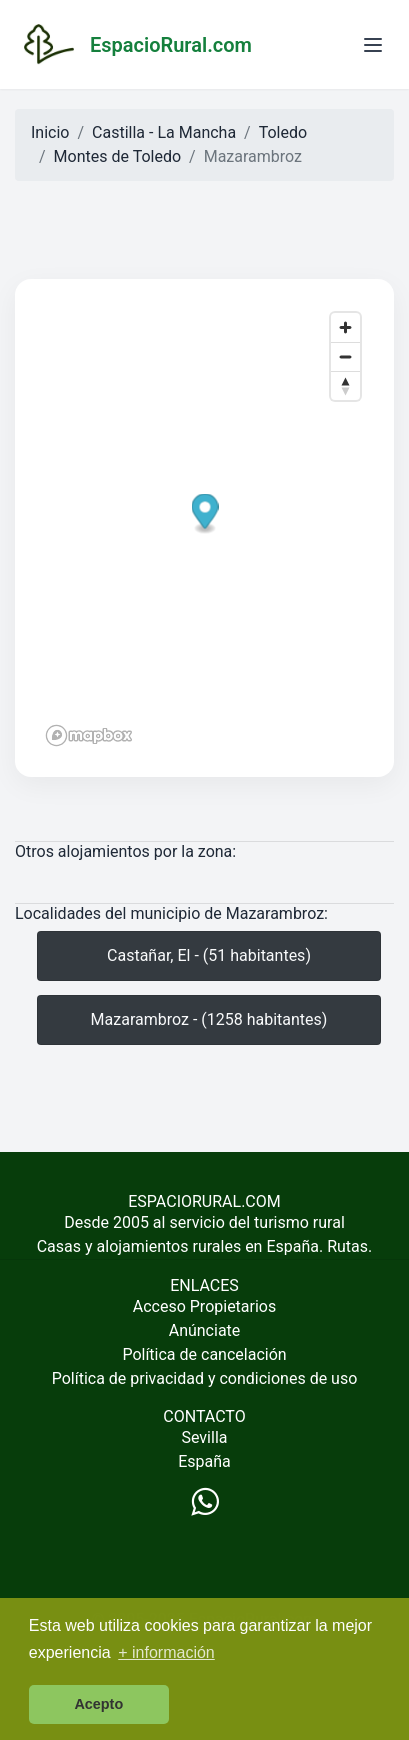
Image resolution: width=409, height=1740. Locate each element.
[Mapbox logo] (89, 735)
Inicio (50, 132)
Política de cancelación (204, 1354)
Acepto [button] (98, 1704)
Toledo (283, 132)
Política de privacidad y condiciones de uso (205, 1378)
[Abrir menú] (373, 45)
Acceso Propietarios (205, 1306)
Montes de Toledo (117, 156)
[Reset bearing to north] (345, 385)
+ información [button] (166, 1652)
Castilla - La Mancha (164, 132)
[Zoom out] (345, 356)
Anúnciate (205, 1330)
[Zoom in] (345, 327)
